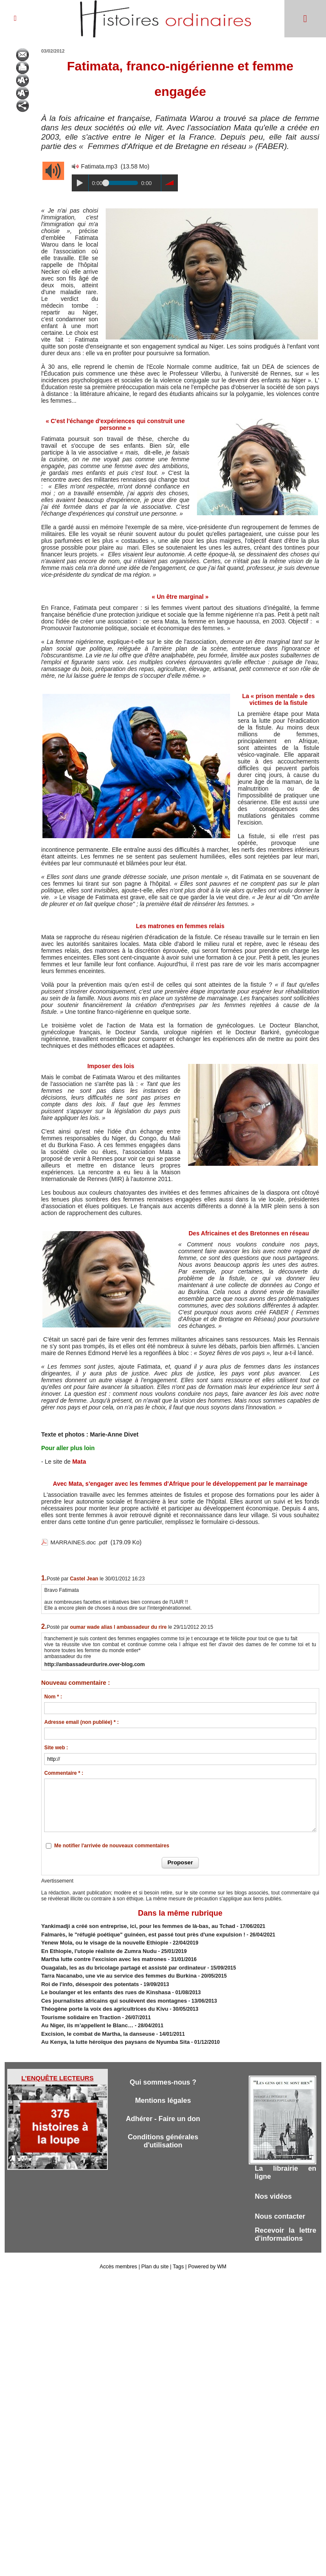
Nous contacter (281, 2207)
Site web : (56, 1747)
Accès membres (119, 2259)
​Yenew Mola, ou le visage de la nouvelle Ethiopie (100, 1940)
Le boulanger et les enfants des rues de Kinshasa (101, 1986)
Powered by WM (206, 2259)
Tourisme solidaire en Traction (78, 2009)
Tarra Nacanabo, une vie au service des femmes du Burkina (113, 1971)
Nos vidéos (274, 2187)
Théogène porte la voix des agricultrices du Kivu (100, 2001)
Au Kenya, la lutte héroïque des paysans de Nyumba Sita (109, 2032)
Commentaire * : (63, 1772)
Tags (177, 2259)
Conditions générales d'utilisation (163, 2132)
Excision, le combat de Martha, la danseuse (93, 2024)
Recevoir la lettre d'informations (285, 2225)
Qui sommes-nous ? (162, 2072)
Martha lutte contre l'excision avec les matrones (99, 1956)
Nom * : (53, 1696)
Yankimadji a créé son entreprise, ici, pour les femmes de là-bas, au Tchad (131, 1925)
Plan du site (155, 2259)
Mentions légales (163, 2090)
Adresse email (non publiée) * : (81, 1721)
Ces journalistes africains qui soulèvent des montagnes (108, 1994)
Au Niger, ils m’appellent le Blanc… (83, 2017)
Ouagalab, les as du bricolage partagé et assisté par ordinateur (117, 1963)
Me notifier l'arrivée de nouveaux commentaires (111, 1845)
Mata (79, 1461)
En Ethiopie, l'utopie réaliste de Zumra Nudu (94, 1948)
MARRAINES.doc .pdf (80, 1542)
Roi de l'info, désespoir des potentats (86, 1978)
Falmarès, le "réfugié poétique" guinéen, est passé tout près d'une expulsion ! (135, 1933)
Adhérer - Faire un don (163, 2109)
